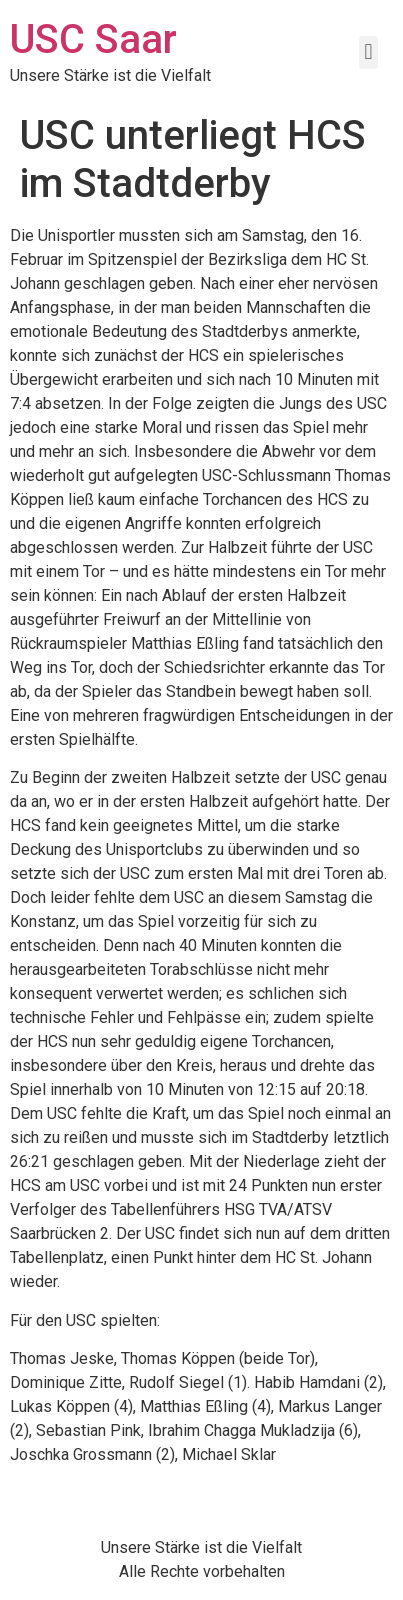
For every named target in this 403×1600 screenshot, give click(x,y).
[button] (368, 52)
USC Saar (93, 39)
